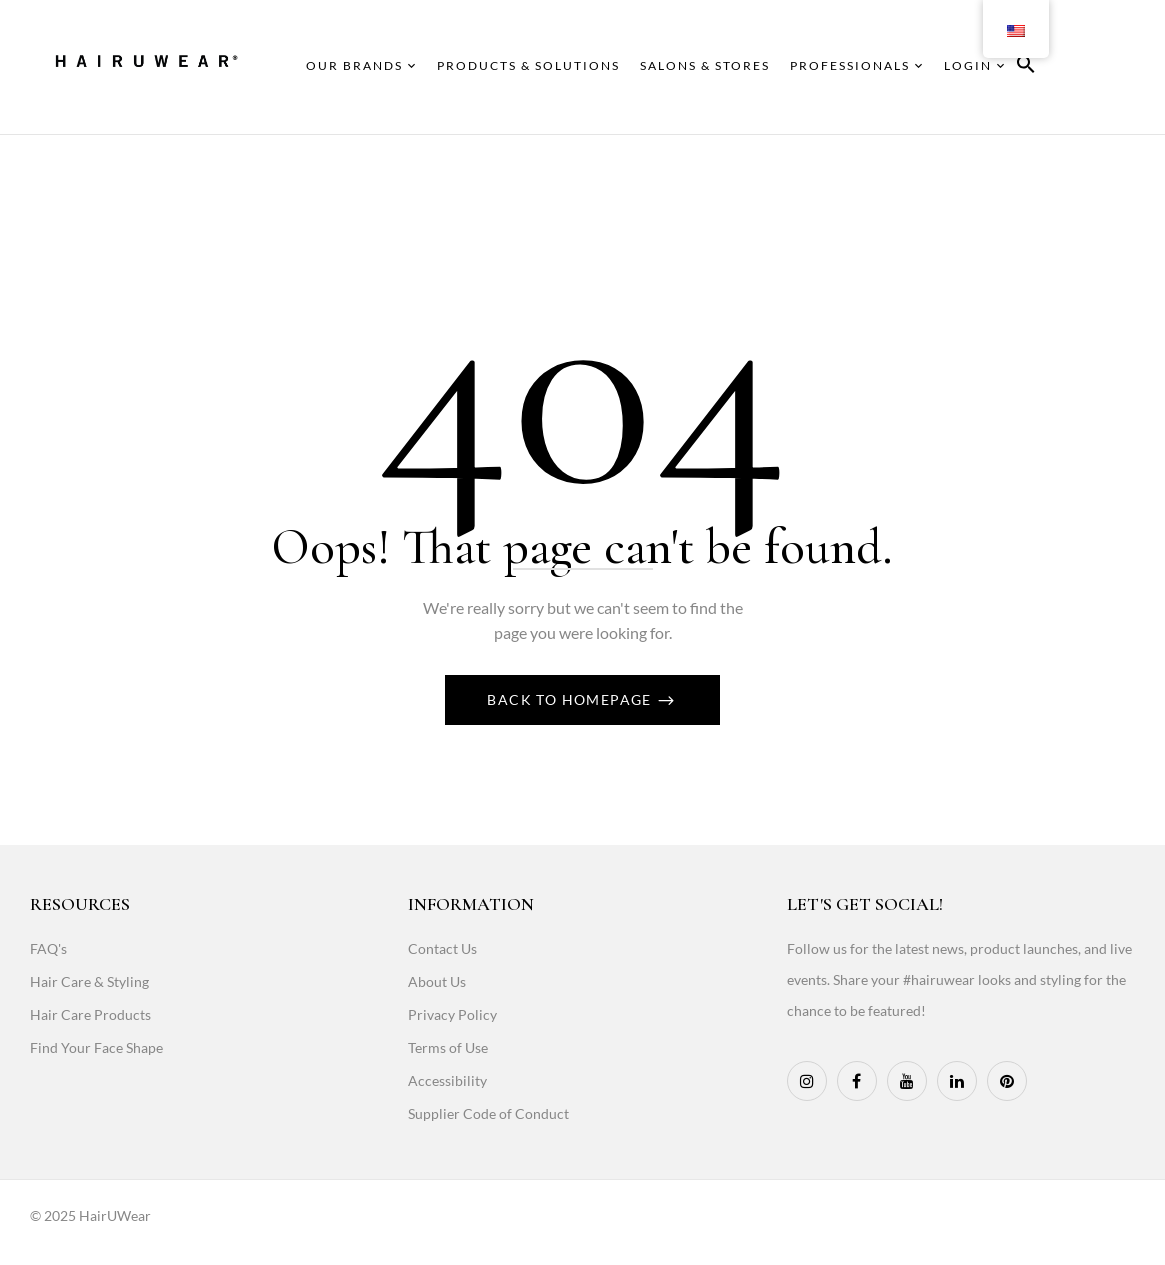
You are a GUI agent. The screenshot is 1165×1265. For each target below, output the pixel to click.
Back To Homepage (571, 699)
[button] (1026, 67)
